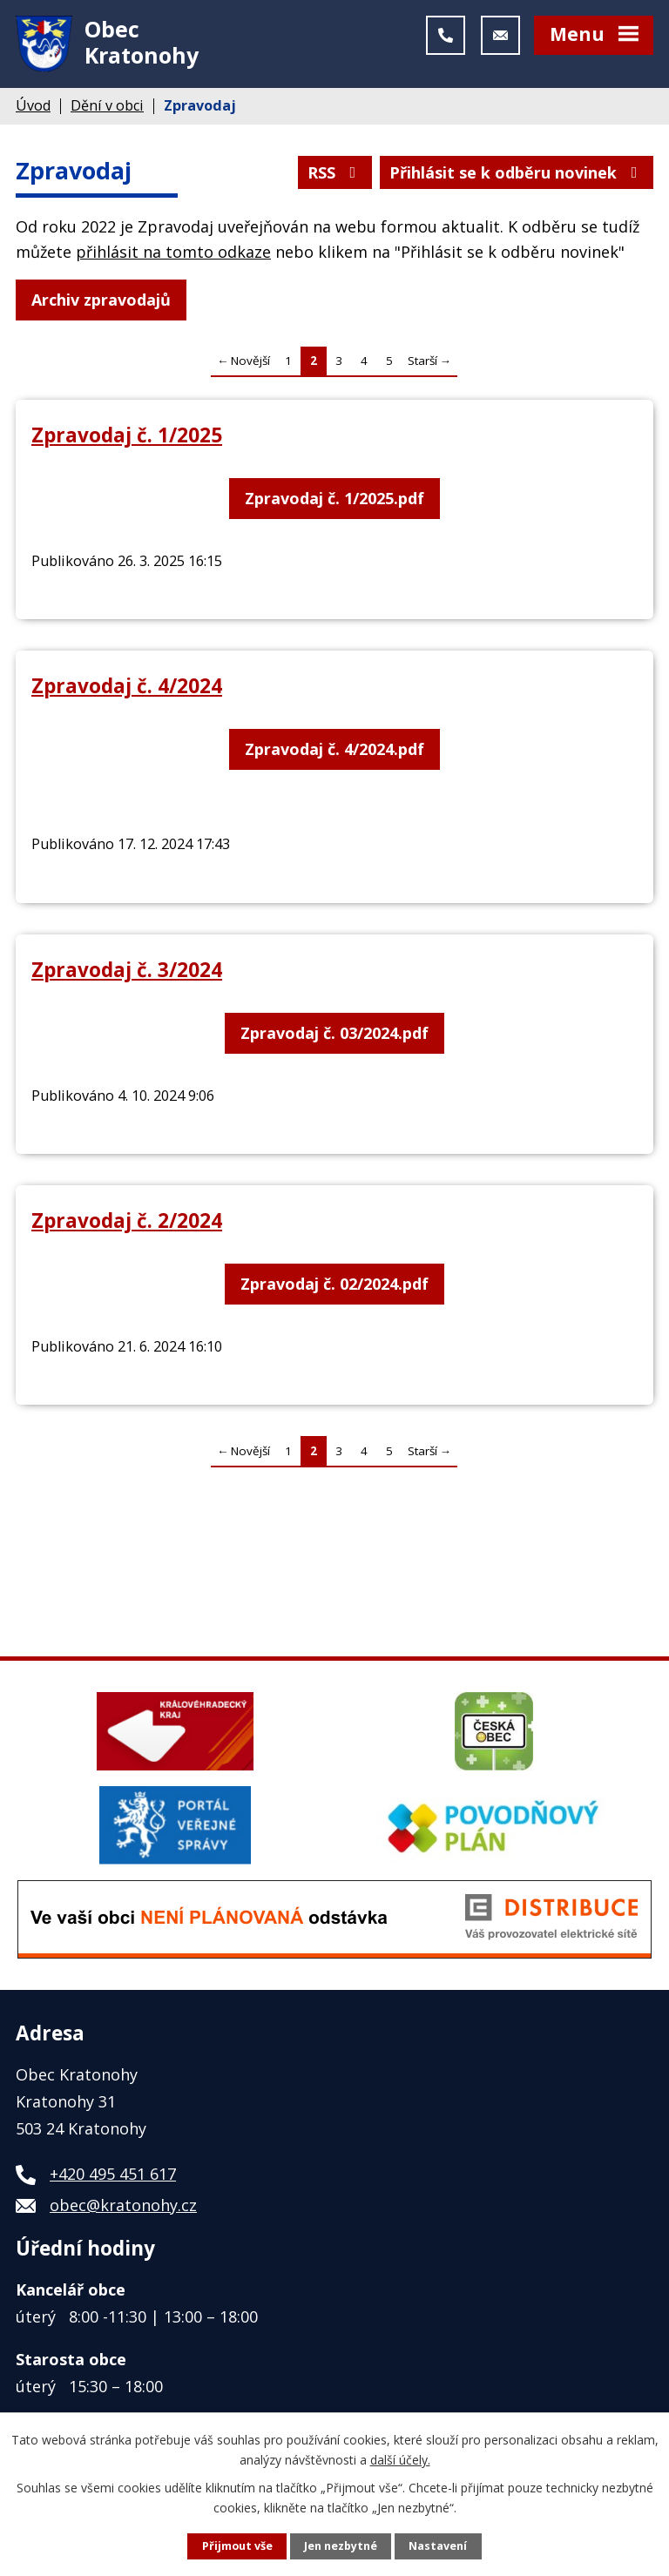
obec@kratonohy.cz (123, 2205)
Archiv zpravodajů (101, 299)
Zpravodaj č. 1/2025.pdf (334, 498)
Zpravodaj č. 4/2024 (126, 685)
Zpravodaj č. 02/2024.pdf (334, 1283)
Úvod (33, 105)
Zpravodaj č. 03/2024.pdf (334, 1032)
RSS (335, 172)
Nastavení (438, 2546)
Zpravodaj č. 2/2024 (126, 1220)
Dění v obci (107, 105)
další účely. (400, 2459)
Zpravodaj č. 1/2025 (126, 434)
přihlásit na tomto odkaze (173, 251)
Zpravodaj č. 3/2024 (126, 969)
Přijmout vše (237, 2546)
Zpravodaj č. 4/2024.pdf (334, 748)
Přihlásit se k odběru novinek (517, 172)
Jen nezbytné (340, 2546)
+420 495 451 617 (113, 2173)
